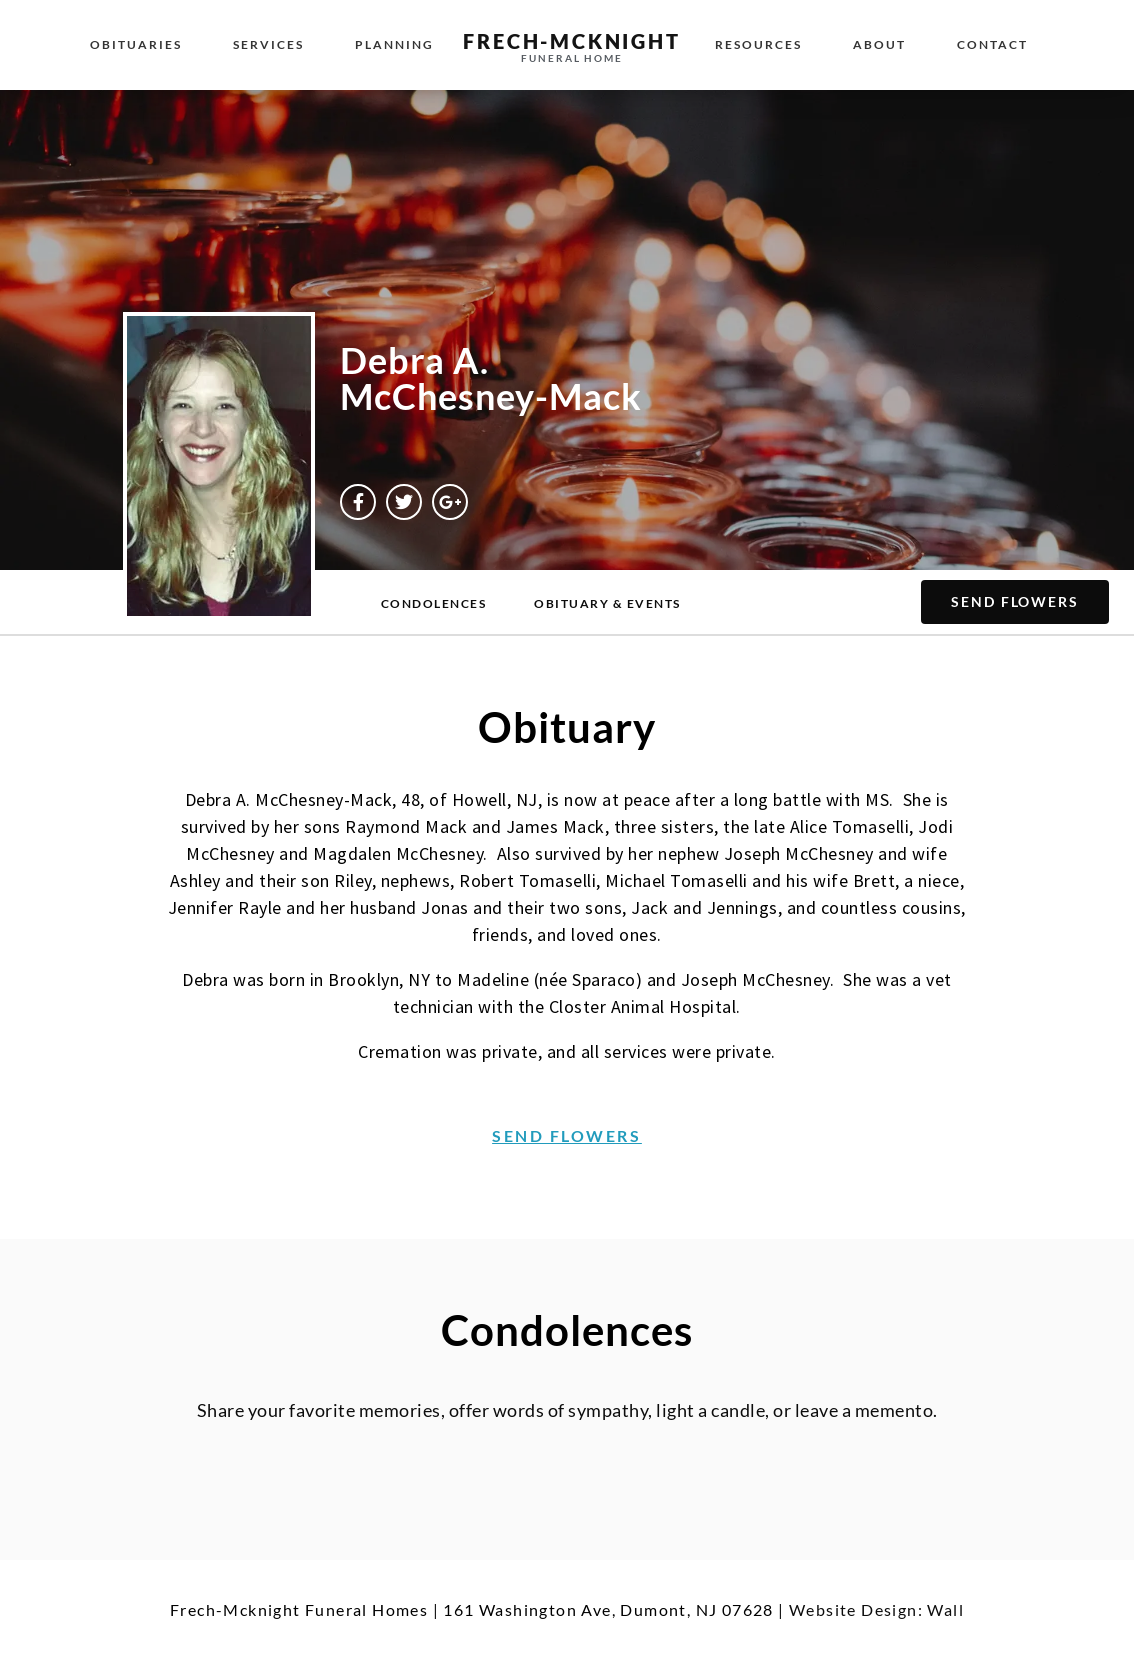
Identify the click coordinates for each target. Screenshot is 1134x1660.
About (879, 44)
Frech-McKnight (571, 41)
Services (268, 44)
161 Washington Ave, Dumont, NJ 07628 (608, 1609)
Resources (758, 44)
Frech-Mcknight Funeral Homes (299, 1609)
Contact (992, 44)
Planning (394, 44)
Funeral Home (572, 58)
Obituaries (136, 44)
